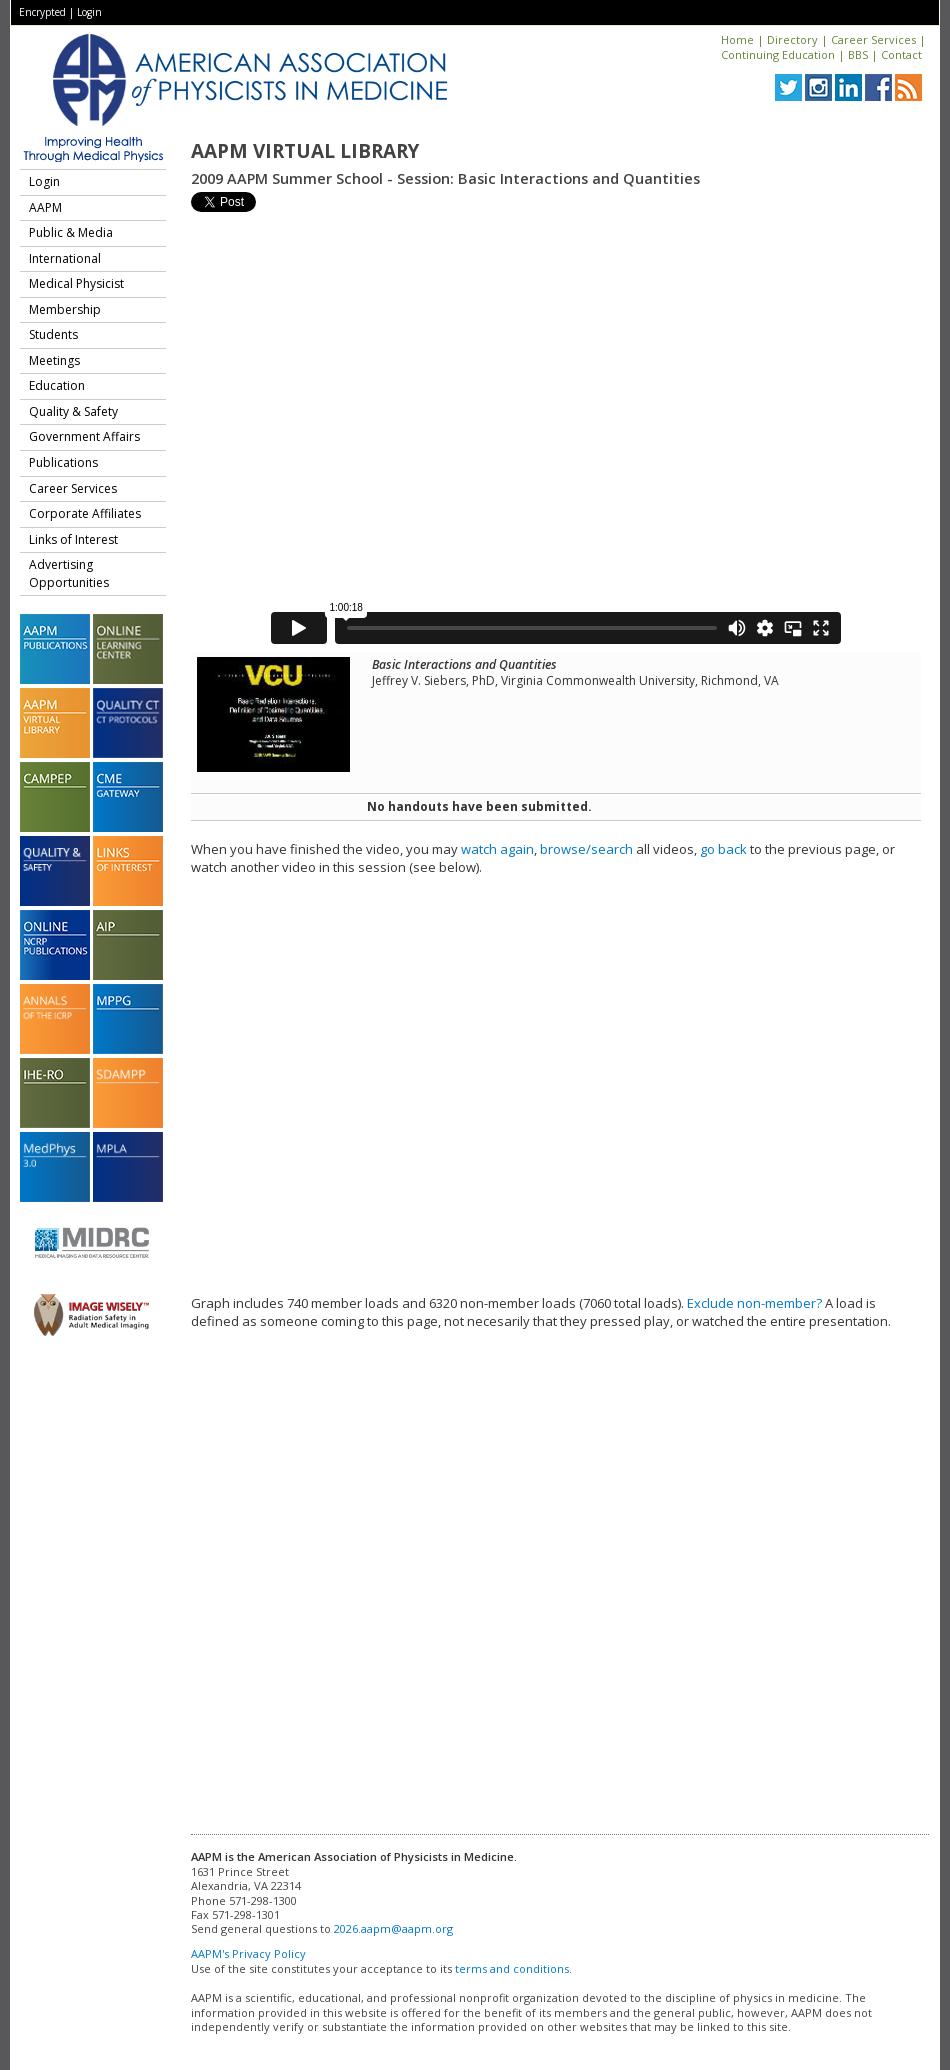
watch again (497, 849)
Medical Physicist (76, 283)
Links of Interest (73, 539)
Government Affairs (84, 436)
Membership (65, 309)
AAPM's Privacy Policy (248, 1953)
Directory (792, 39)
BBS (858, 54)
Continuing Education (778, 54)
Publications (63, 462)
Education (57, 385)
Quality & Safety (73, 411)
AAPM (45, 207)
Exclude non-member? (754, 1303)
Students (53, 334)
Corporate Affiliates (85, 513)
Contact (901, 54)
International (65, 258)
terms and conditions (512, 1968)
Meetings (54, 360)
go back (723, 849)
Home (737, 39)
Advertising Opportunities (69, 573)
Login (89, 12)
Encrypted (42, 12)
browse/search (586, 849)
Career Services (873, 39)
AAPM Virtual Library (305, 151)
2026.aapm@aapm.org (393, 1928)
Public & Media (71, 232)
